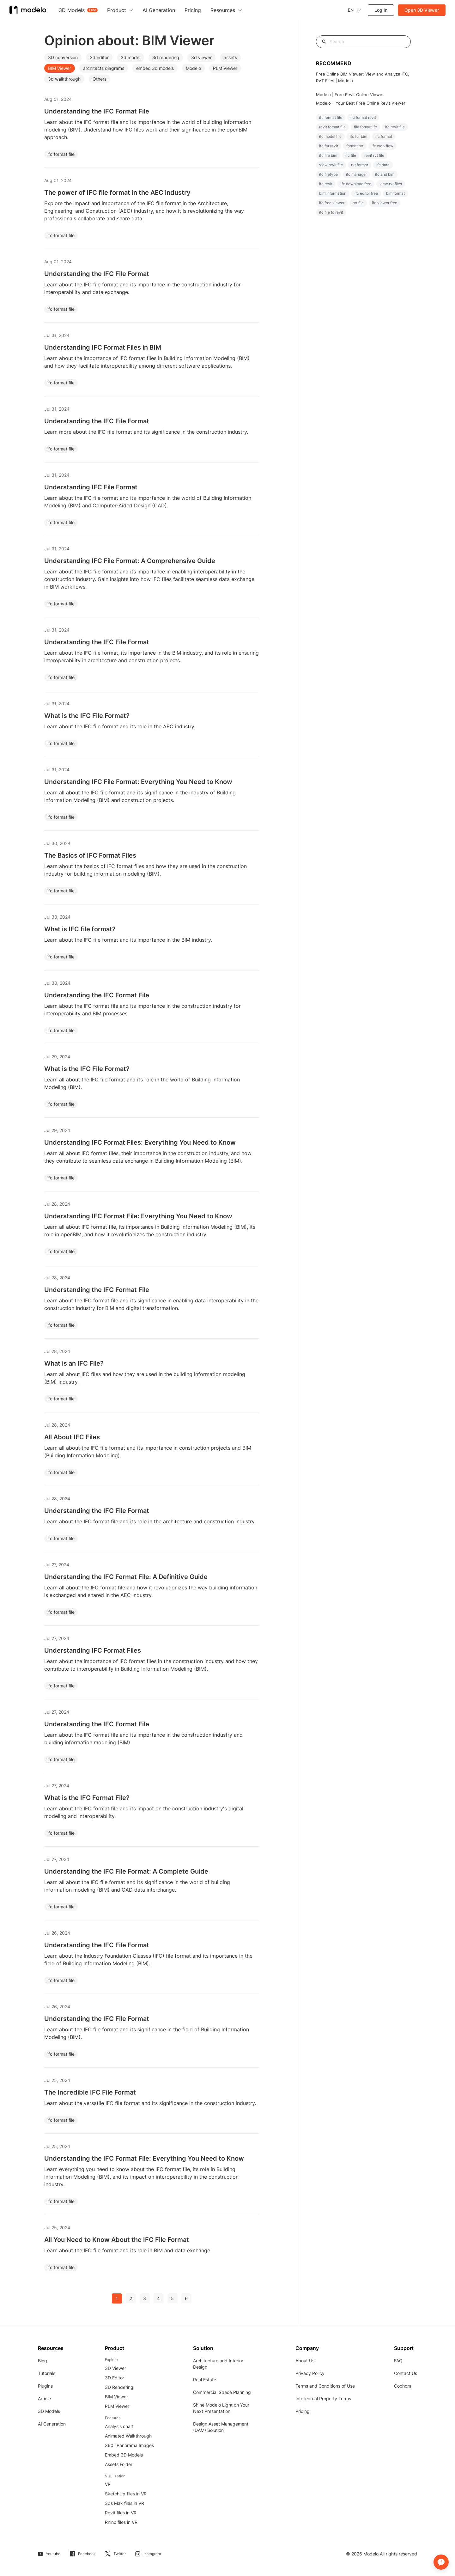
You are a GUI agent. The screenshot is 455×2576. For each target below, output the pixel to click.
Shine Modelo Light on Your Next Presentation (221, 2408)
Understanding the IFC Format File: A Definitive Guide (126, 1577)
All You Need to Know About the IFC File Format (116, 2239)
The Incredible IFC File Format (90, 2092)
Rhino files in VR (121, 2522)
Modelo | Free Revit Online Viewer (350, 94)
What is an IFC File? (74, 1363)
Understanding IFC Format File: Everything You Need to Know (138, 1216)
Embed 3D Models (124, 2454)
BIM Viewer (59, 68)
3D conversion (63, 57)
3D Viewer (115, 2368)
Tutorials (46, 2373)
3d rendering (165, 57)
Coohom (402, 2386)
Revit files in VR (120, 2512)
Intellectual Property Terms (323, 2398)
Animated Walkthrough (128, 2435)
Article (44, 2398)
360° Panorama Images (129, 2445)
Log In (380, 10)
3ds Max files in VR (124, 2503)
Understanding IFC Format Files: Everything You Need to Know (140, 1142)
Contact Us (405, 2373)
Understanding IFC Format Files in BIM (102, 347)
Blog (42, 2360)
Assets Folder (118, 2464)
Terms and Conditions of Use (325, 2386)
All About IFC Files (72, 1437)
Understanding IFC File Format (90, 487)
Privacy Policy (310, 2373)
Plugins (45, 2386)
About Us (304, 2360)
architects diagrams (103, 68)
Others (99, 79)
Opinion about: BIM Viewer (129, 40)
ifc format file (61, 154)
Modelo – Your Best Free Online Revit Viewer (360, 103)
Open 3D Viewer (421, 10)
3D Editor (114, 2377)
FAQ (398, 2360)
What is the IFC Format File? (87, 1798)
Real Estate (204, 2379)
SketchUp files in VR (126, 2493)
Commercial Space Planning (222, 2392)
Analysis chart (119, 2426)
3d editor (99, 57)
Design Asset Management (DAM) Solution (220, 2427)
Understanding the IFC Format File (96, 111)
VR (108, 2484)
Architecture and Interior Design (218, 2364)
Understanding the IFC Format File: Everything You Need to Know (144, 2158)
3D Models (49, 2411)
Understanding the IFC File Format (96, 274)
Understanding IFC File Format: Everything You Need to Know (138, 782)
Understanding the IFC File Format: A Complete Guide (126, 1871)
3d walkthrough (64, 79)
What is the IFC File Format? (87, 715)
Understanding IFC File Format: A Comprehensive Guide (129, 561)
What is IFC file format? (80, 929)
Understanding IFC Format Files (92, 1650)
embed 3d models (155, 68)
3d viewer (201, 57)
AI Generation (52, 2423)
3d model (130, 57)
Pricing (302, 2411)
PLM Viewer (225, 68)
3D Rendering (119, 2387)
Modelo (193, 68)
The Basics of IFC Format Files (90, 855)
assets (230, 57)
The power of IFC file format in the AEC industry (117, 192)
